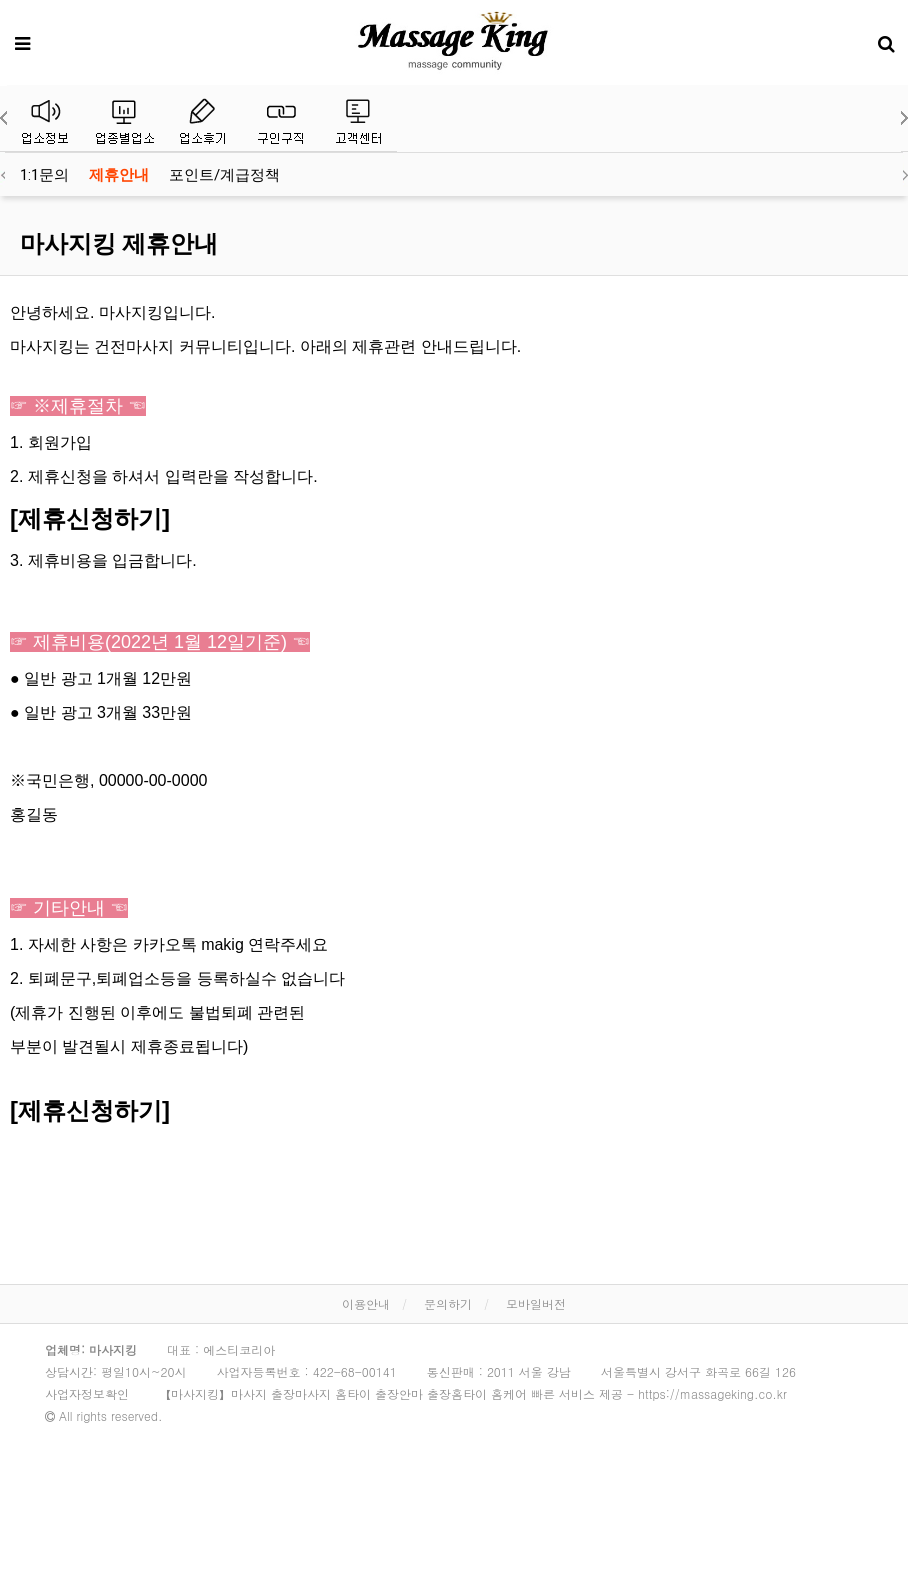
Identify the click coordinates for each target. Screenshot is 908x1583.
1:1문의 (44, 175)
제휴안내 (119, 175)
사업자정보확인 (87, 1393)
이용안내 (366, 1303)
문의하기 (448, 1303)
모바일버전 (536, 1303)
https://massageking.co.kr (712, 1393)
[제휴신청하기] (90, 518)
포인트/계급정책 (224, 175)
